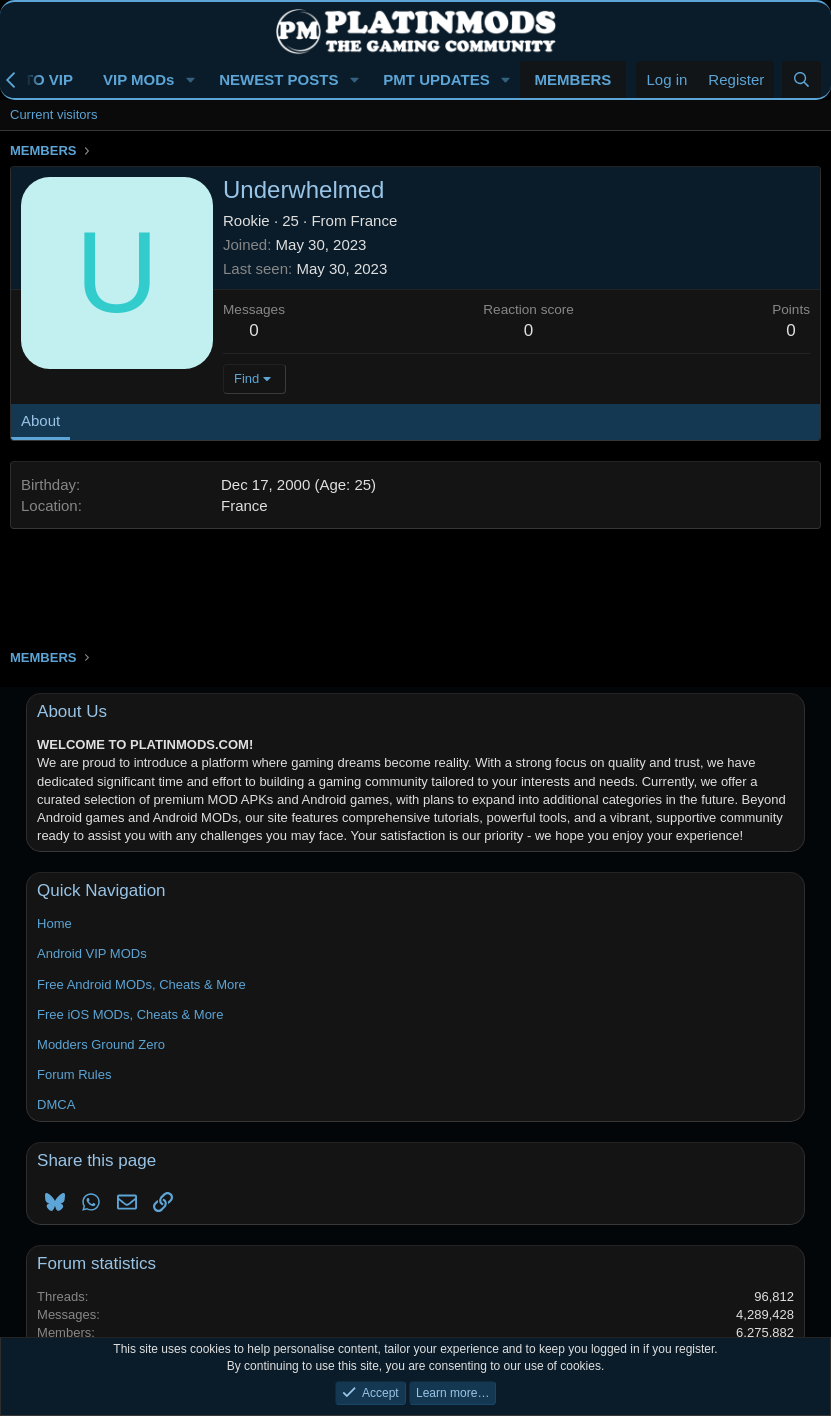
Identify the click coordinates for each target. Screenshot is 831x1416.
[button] (190, 79)
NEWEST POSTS (278, 79)
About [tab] (40, 420)
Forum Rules (74, 1074)
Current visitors (53, 114)
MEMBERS (573, 79)
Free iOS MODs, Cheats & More (130, 1014)
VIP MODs (138, 79)
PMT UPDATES (436, 79)
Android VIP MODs (92, 953)
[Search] (801, 79)
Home (54, 923)
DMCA (56, 1104)
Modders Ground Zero (101, 1044)
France (374, 220)
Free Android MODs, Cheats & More (141, 984)
